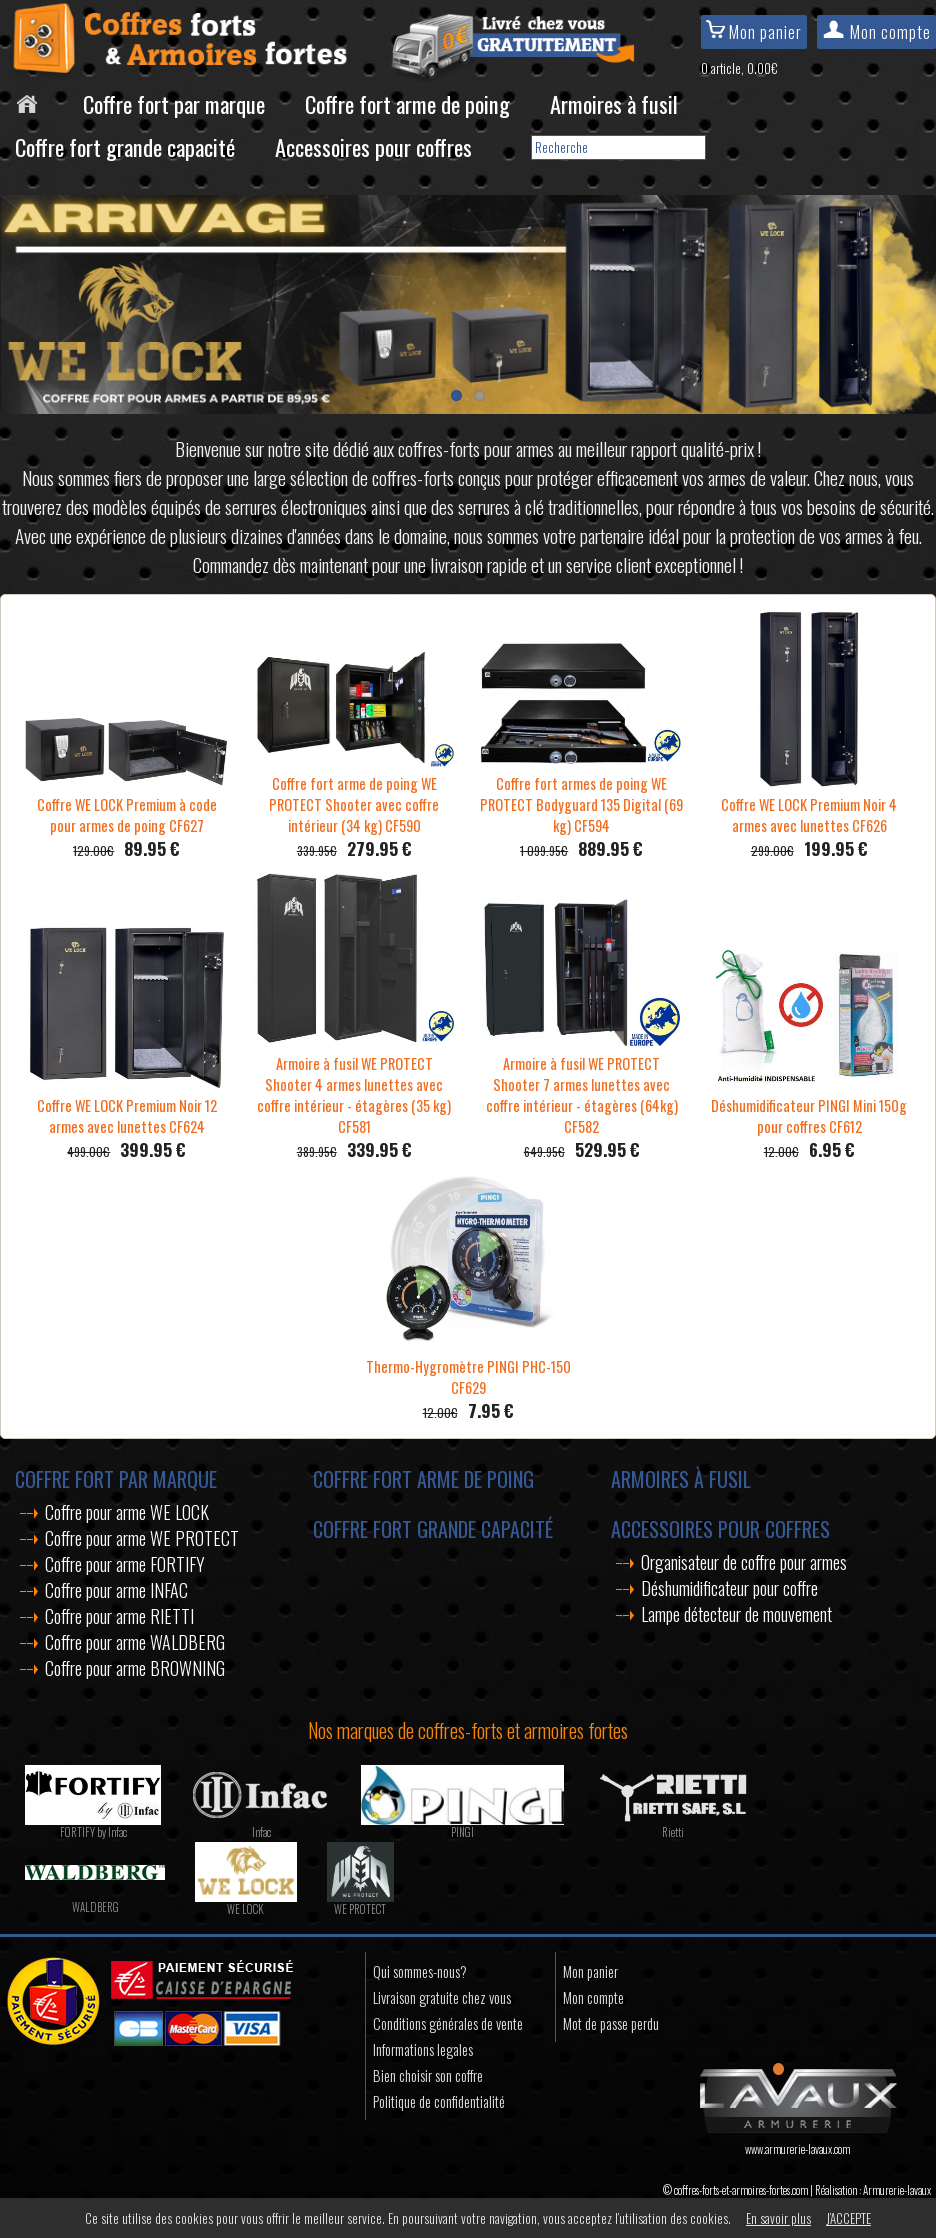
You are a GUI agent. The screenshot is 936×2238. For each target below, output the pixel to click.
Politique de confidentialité (439, 2101)
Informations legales (423, 2049)
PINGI (462, 1832)
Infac (261, 1832)
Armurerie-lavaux (897, 2190)
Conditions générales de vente (448, 2023)
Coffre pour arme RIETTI (119, 1616)
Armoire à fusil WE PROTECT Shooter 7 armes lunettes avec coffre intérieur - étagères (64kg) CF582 (581, 1084)
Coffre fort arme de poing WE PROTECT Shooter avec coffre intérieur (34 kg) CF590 (354, 794)
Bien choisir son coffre (428, 2075)
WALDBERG (95, 1907)
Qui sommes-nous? (420, 1971)
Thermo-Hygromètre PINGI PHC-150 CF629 (468, 1366)
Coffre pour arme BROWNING (135, 1668)
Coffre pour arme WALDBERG (135, 1642)
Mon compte (876, 32)
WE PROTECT (360, 1909)
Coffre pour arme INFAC (116, 1590)
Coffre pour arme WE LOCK (127, 1512)
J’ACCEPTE (848, 2218)
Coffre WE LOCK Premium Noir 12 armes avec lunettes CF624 (126, 1105)
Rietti (673, 1832)
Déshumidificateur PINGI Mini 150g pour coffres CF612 (808, 1105)
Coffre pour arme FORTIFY (125, 1564)
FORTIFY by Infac (93, 1832)
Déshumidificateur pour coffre (729, 1588)
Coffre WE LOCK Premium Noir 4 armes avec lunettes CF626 (809, 804)
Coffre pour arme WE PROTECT (142, 1538)
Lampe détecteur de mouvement (736, 1614)
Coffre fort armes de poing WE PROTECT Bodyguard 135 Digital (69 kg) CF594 (581, 794)
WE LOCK (245, 1909)
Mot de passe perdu (611, 2023)
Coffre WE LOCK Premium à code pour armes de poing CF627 (126, 804)
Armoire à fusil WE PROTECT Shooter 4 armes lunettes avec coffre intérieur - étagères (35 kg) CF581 (354, 1084)
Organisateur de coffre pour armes (744, 1562)
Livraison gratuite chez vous (442, 1997)
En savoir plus (778, 2218)
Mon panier (754, 32)
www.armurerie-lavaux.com (797, 2141)
